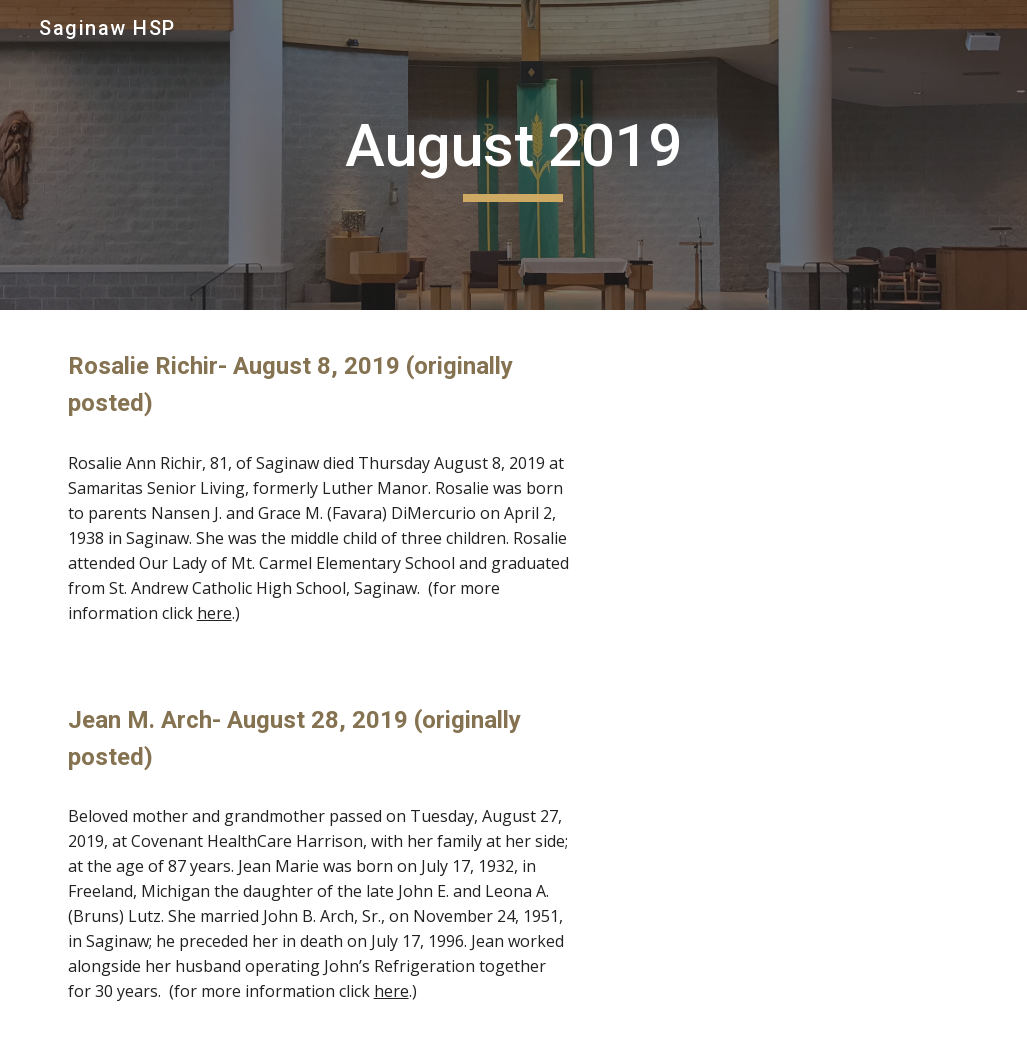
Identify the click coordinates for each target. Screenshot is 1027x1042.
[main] (513, 155)
